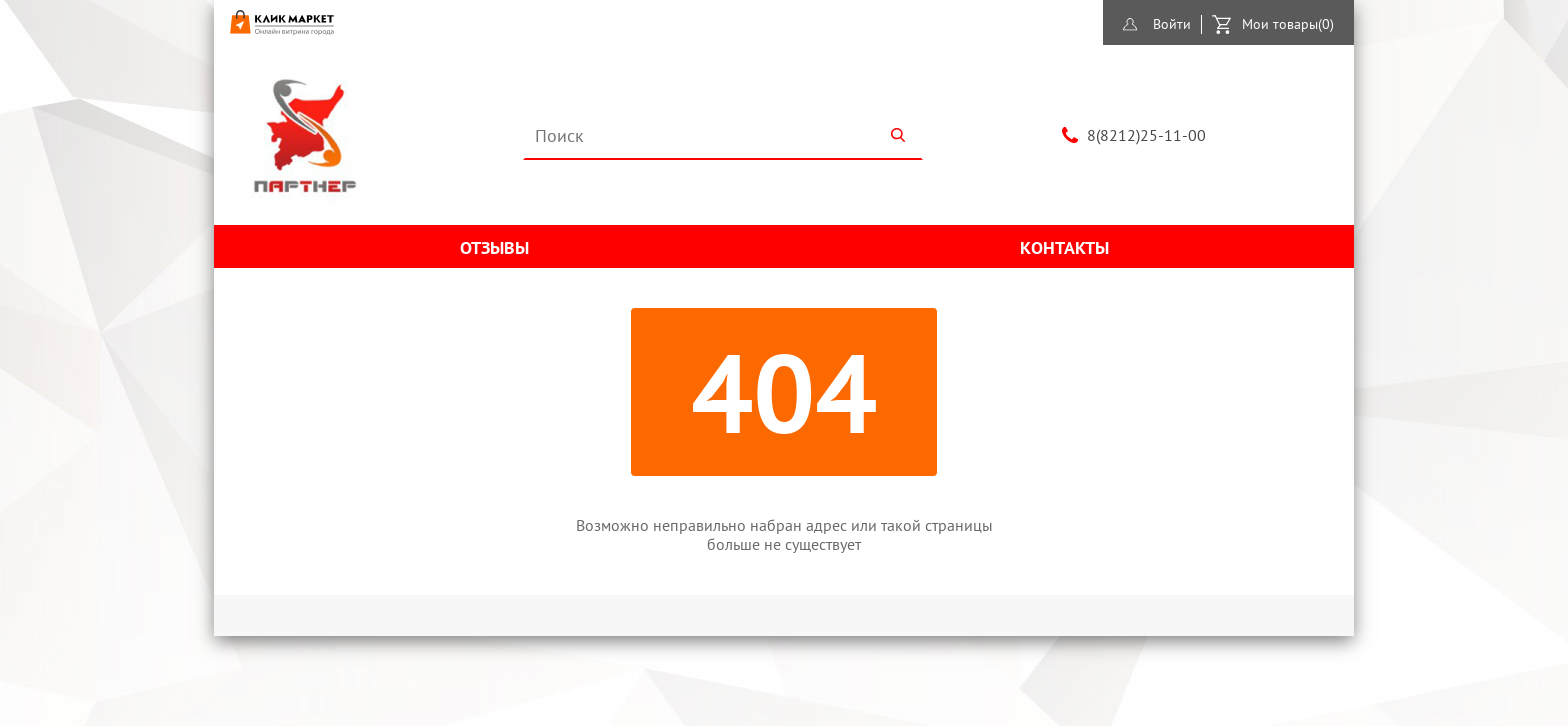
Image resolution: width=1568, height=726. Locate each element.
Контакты (1064, 247)
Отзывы (494, 247)
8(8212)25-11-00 (1146, 135)
